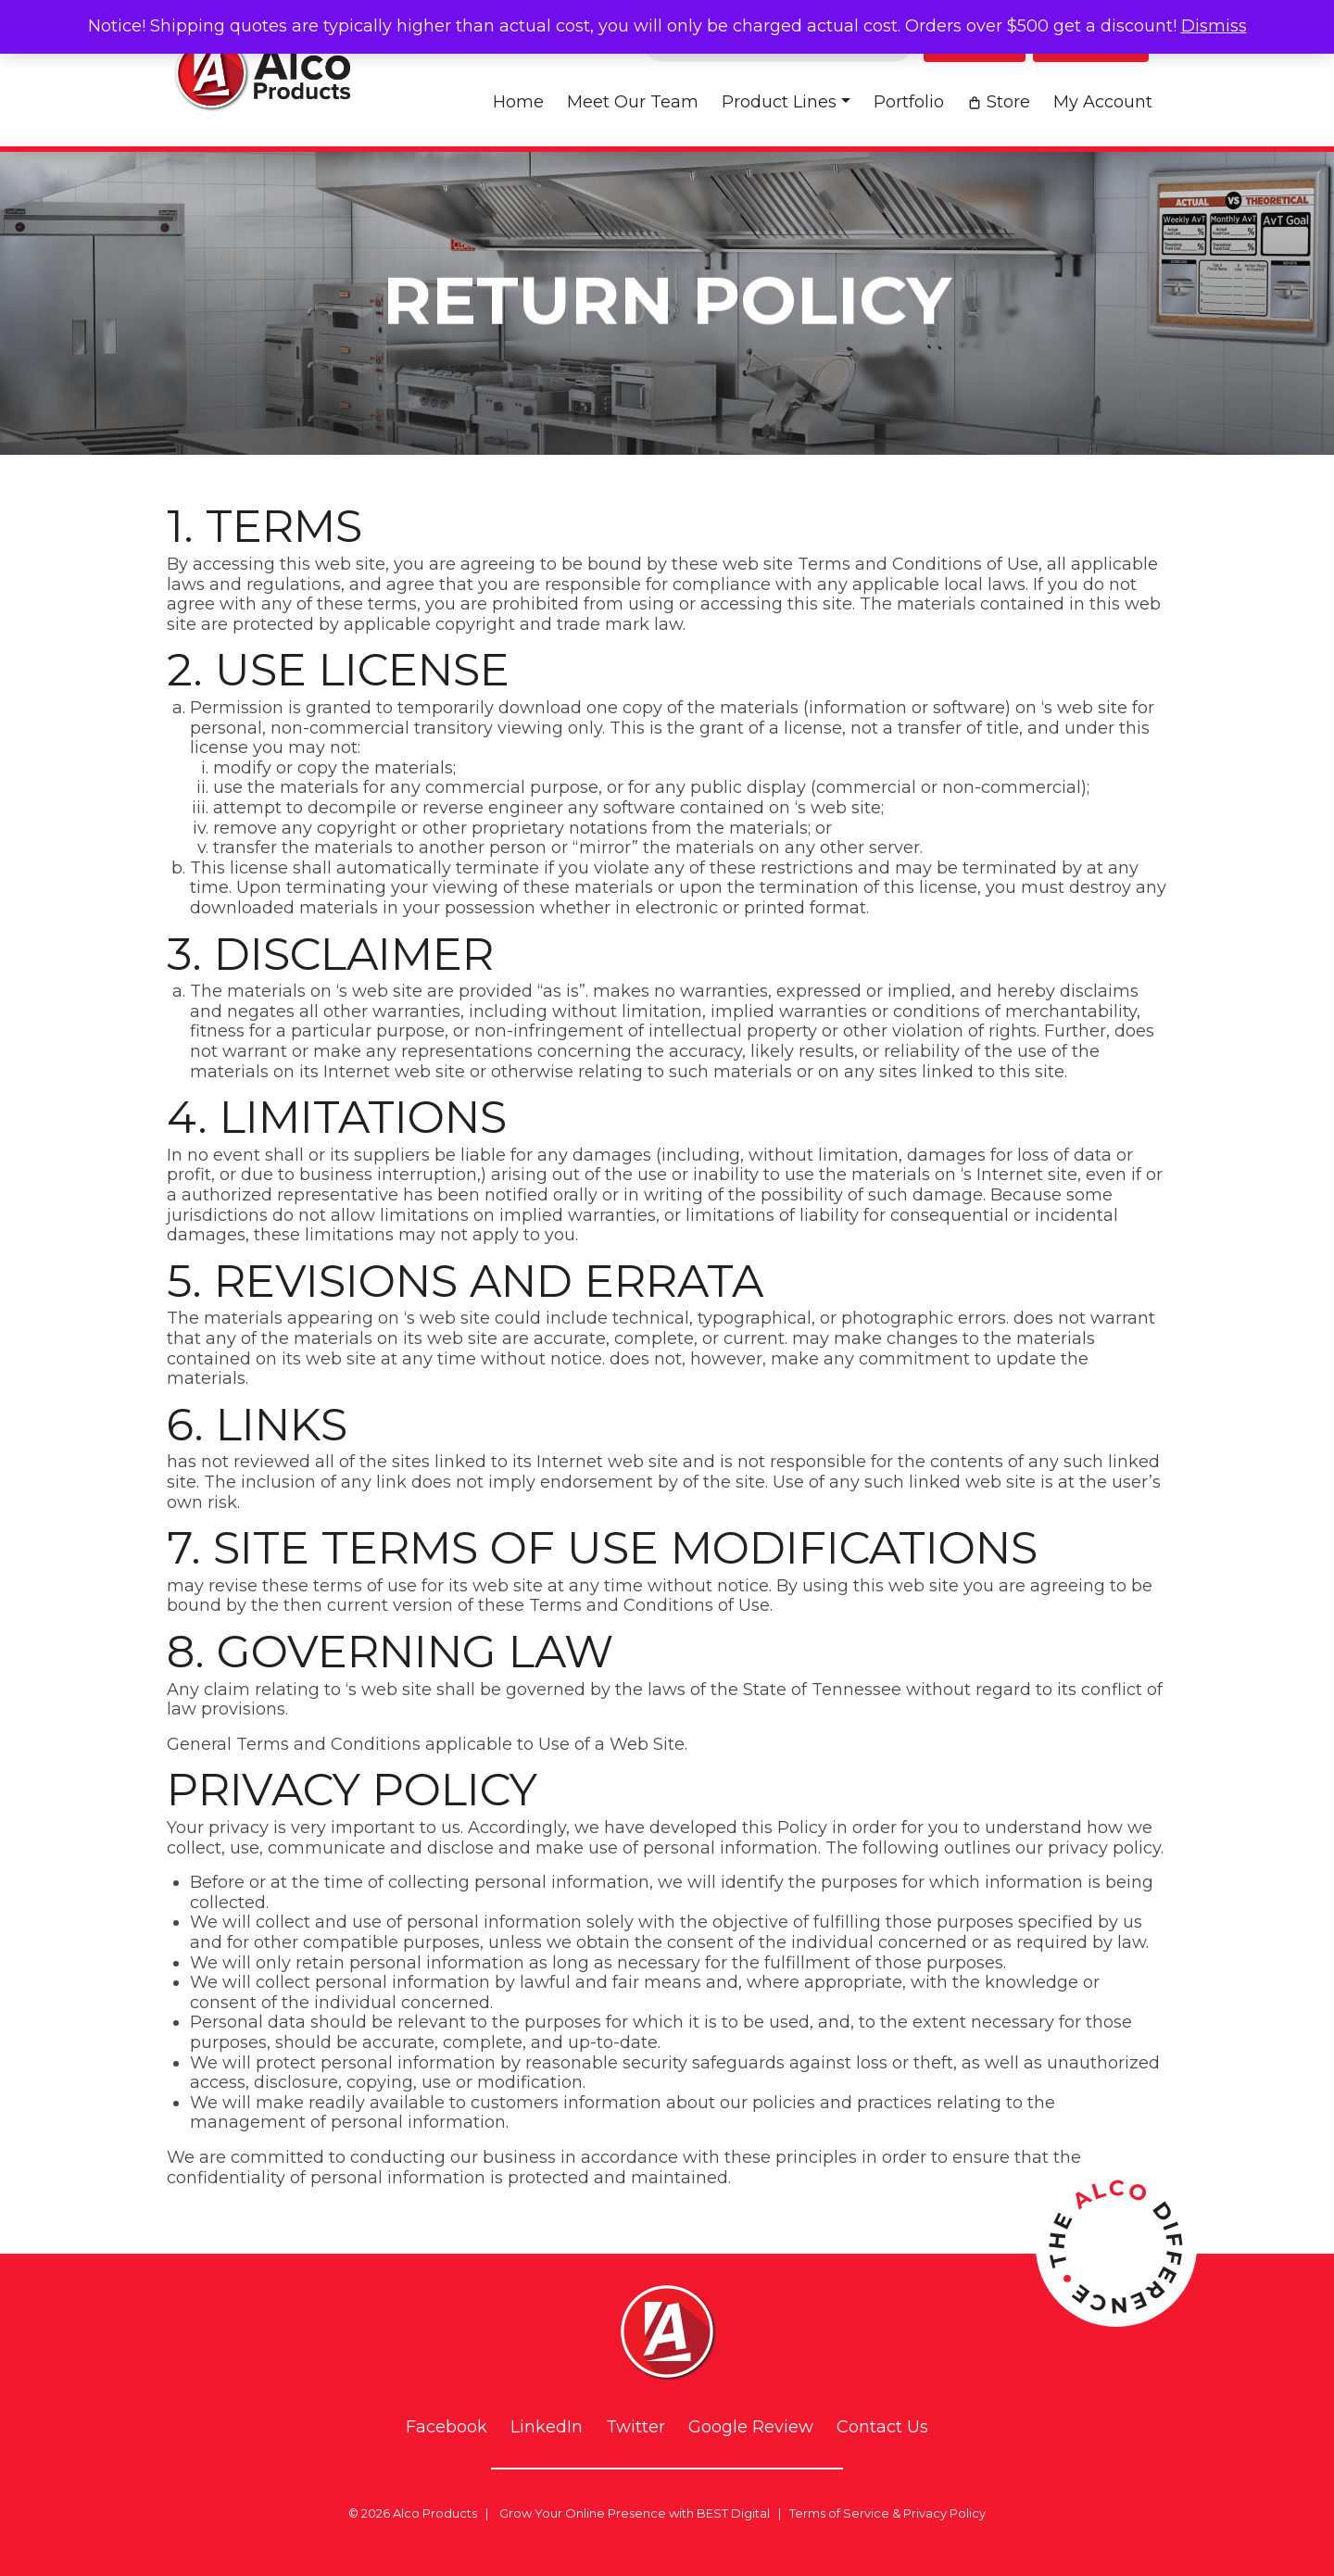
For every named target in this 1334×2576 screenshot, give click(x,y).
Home (518, 102)
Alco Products (435, 2513)
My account (1102, 102)
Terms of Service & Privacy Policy (887, 2513)
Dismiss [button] (1214, 26)
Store (1008, 102)
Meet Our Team (632, 102)
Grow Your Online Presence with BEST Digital (634, 2513)
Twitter (635, 2427)
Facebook (446, 2427)
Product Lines (779, 102)
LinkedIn (546, 2427)
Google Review (750, 2427)
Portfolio (909, 102)
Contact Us (882, 2427)
